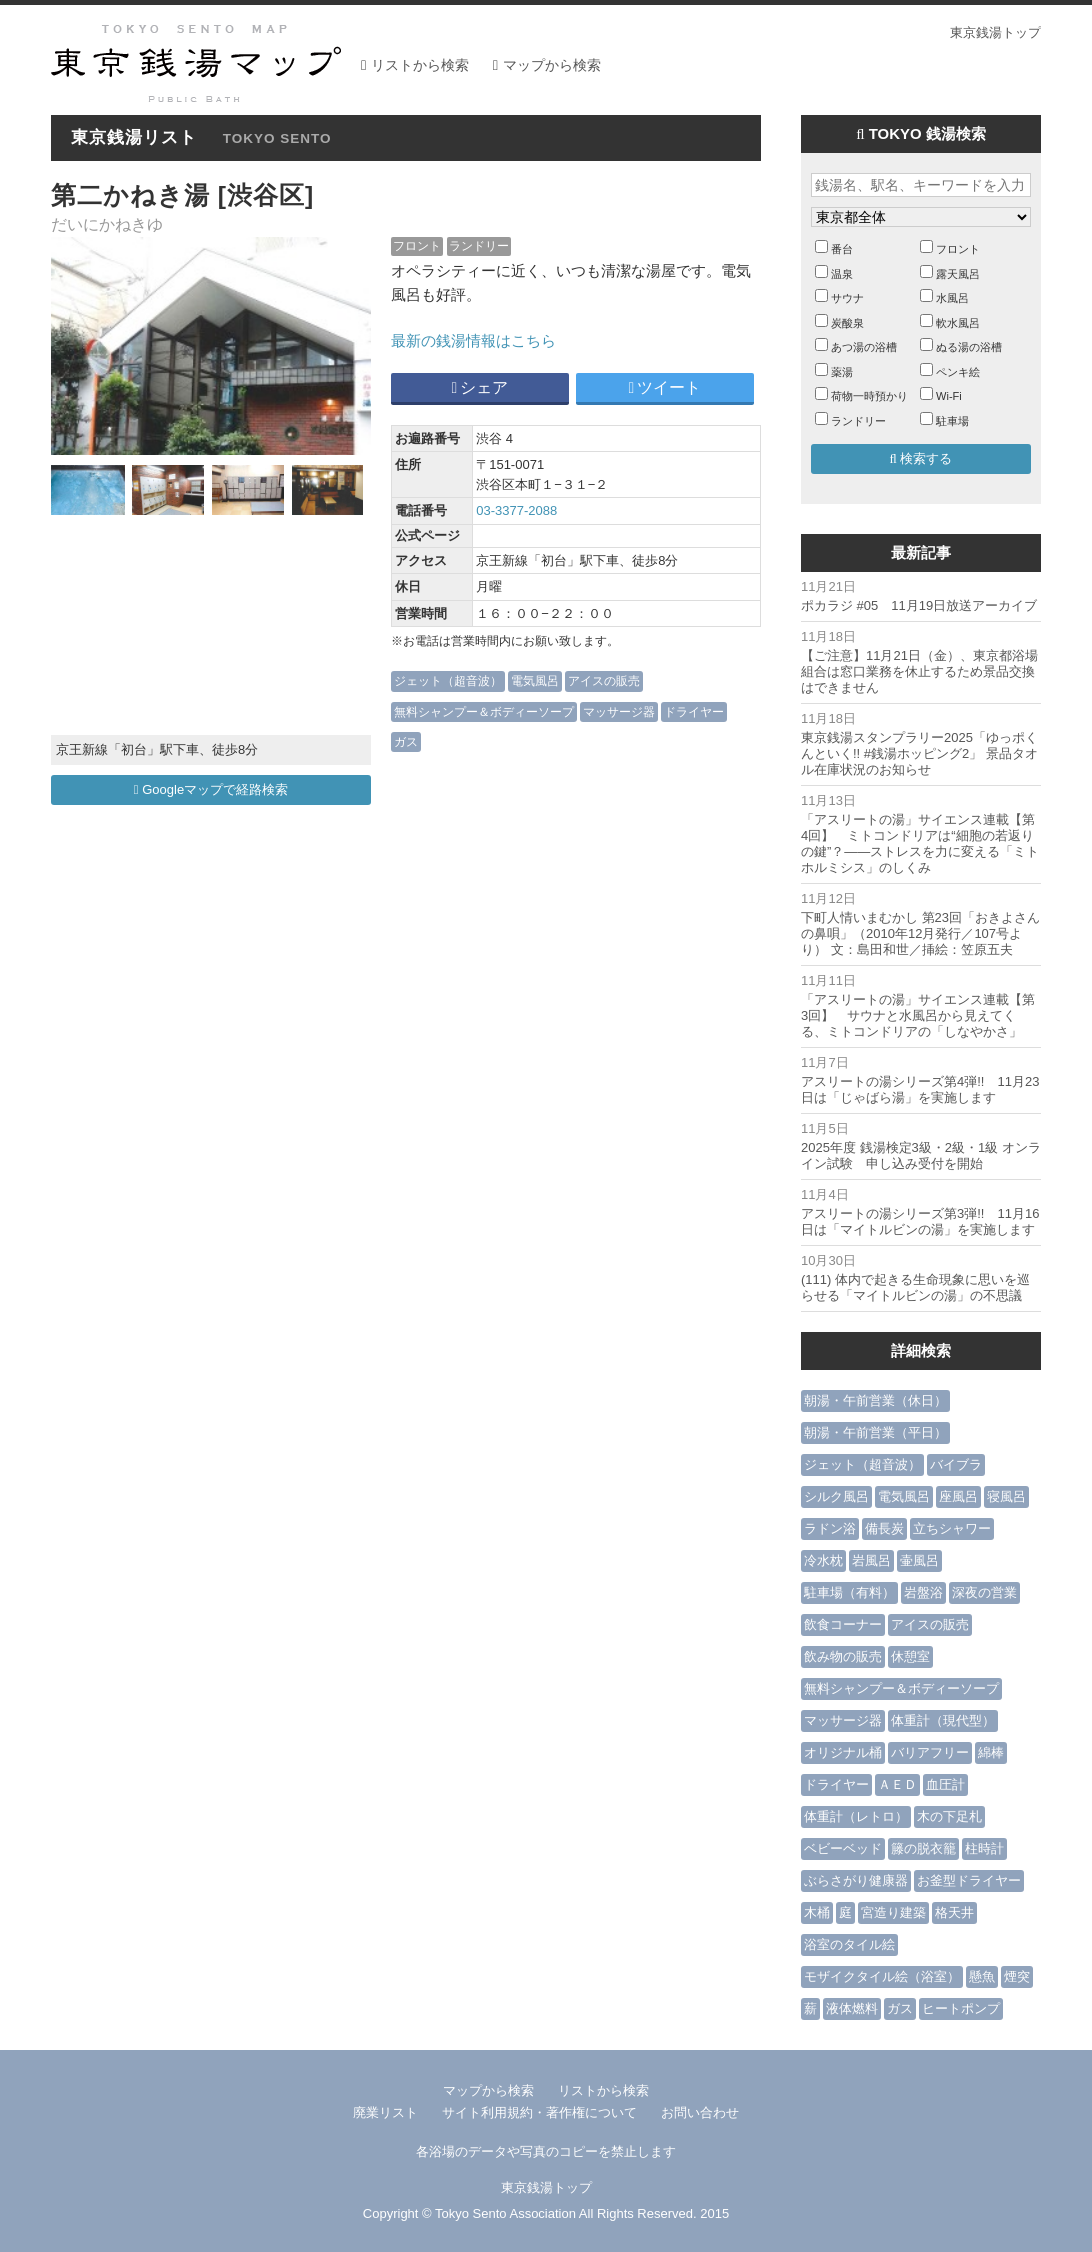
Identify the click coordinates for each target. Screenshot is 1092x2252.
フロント (417, 245)
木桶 (817, 1912)
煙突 (1017, 1976)
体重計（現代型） (943, 1720)
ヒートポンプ (961, 2008)
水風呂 (952, 298)
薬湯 (842, 372)
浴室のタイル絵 (849, 1944)
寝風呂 (1006, 1496)
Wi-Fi (949, 396)
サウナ (847, 298)
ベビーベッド (843, 1848)
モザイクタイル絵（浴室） (882, 1976)
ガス (406, 741)
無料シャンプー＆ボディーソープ (484, 711)
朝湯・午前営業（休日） (875, 1400)
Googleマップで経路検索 (211, 789)
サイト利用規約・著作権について (539, 2112)
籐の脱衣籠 (923, 1848)
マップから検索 (552, 65)
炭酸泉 (847, 323)
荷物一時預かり (869, 396)
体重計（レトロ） (856, 1816)
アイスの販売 (604, 680)
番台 (842, 249)
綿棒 (991, 1752)
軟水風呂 (958, 323)
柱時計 (984, 1848)
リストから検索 (420, 65)
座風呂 (958, 1496)
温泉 (842, 274)
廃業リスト (385, 2112)
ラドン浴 (830, 1528)
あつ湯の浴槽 (864, 347)
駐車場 (952, 421)
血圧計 (945, 1784)
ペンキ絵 (958, 372)
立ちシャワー (952, 1528)
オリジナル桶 (843, 1752)
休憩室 (910, 1656)
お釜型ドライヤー (969, 1880)
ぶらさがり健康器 (856, 1880)
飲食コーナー (843, 1624)
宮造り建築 (893, 1912)
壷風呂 (919, 1560)
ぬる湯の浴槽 (969, 347)
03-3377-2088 (516, 510)
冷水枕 (823, 1560)
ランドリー (479, 245)
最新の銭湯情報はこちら (473, 340)
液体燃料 (852, 2008)
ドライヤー (694, 711)
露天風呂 (958, 274)
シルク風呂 (836, 1496)
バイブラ (956, 1464)
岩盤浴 (923, 1592)
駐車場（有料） (849, 1592)
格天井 (954, 1912)
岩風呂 (871, 1560)
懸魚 (982, 1976)
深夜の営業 (984, 1592)
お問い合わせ (700, 2112)
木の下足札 (949, 1816)
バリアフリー (930, 1752)
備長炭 (884, 1528)
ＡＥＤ (897, 1784)
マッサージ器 (619, 711)
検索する (921, 458)
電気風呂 (535, 680)
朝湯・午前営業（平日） (875, 1432)
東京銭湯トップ (995, 32)
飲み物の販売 (843, 1656)
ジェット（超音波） (448, 680)
